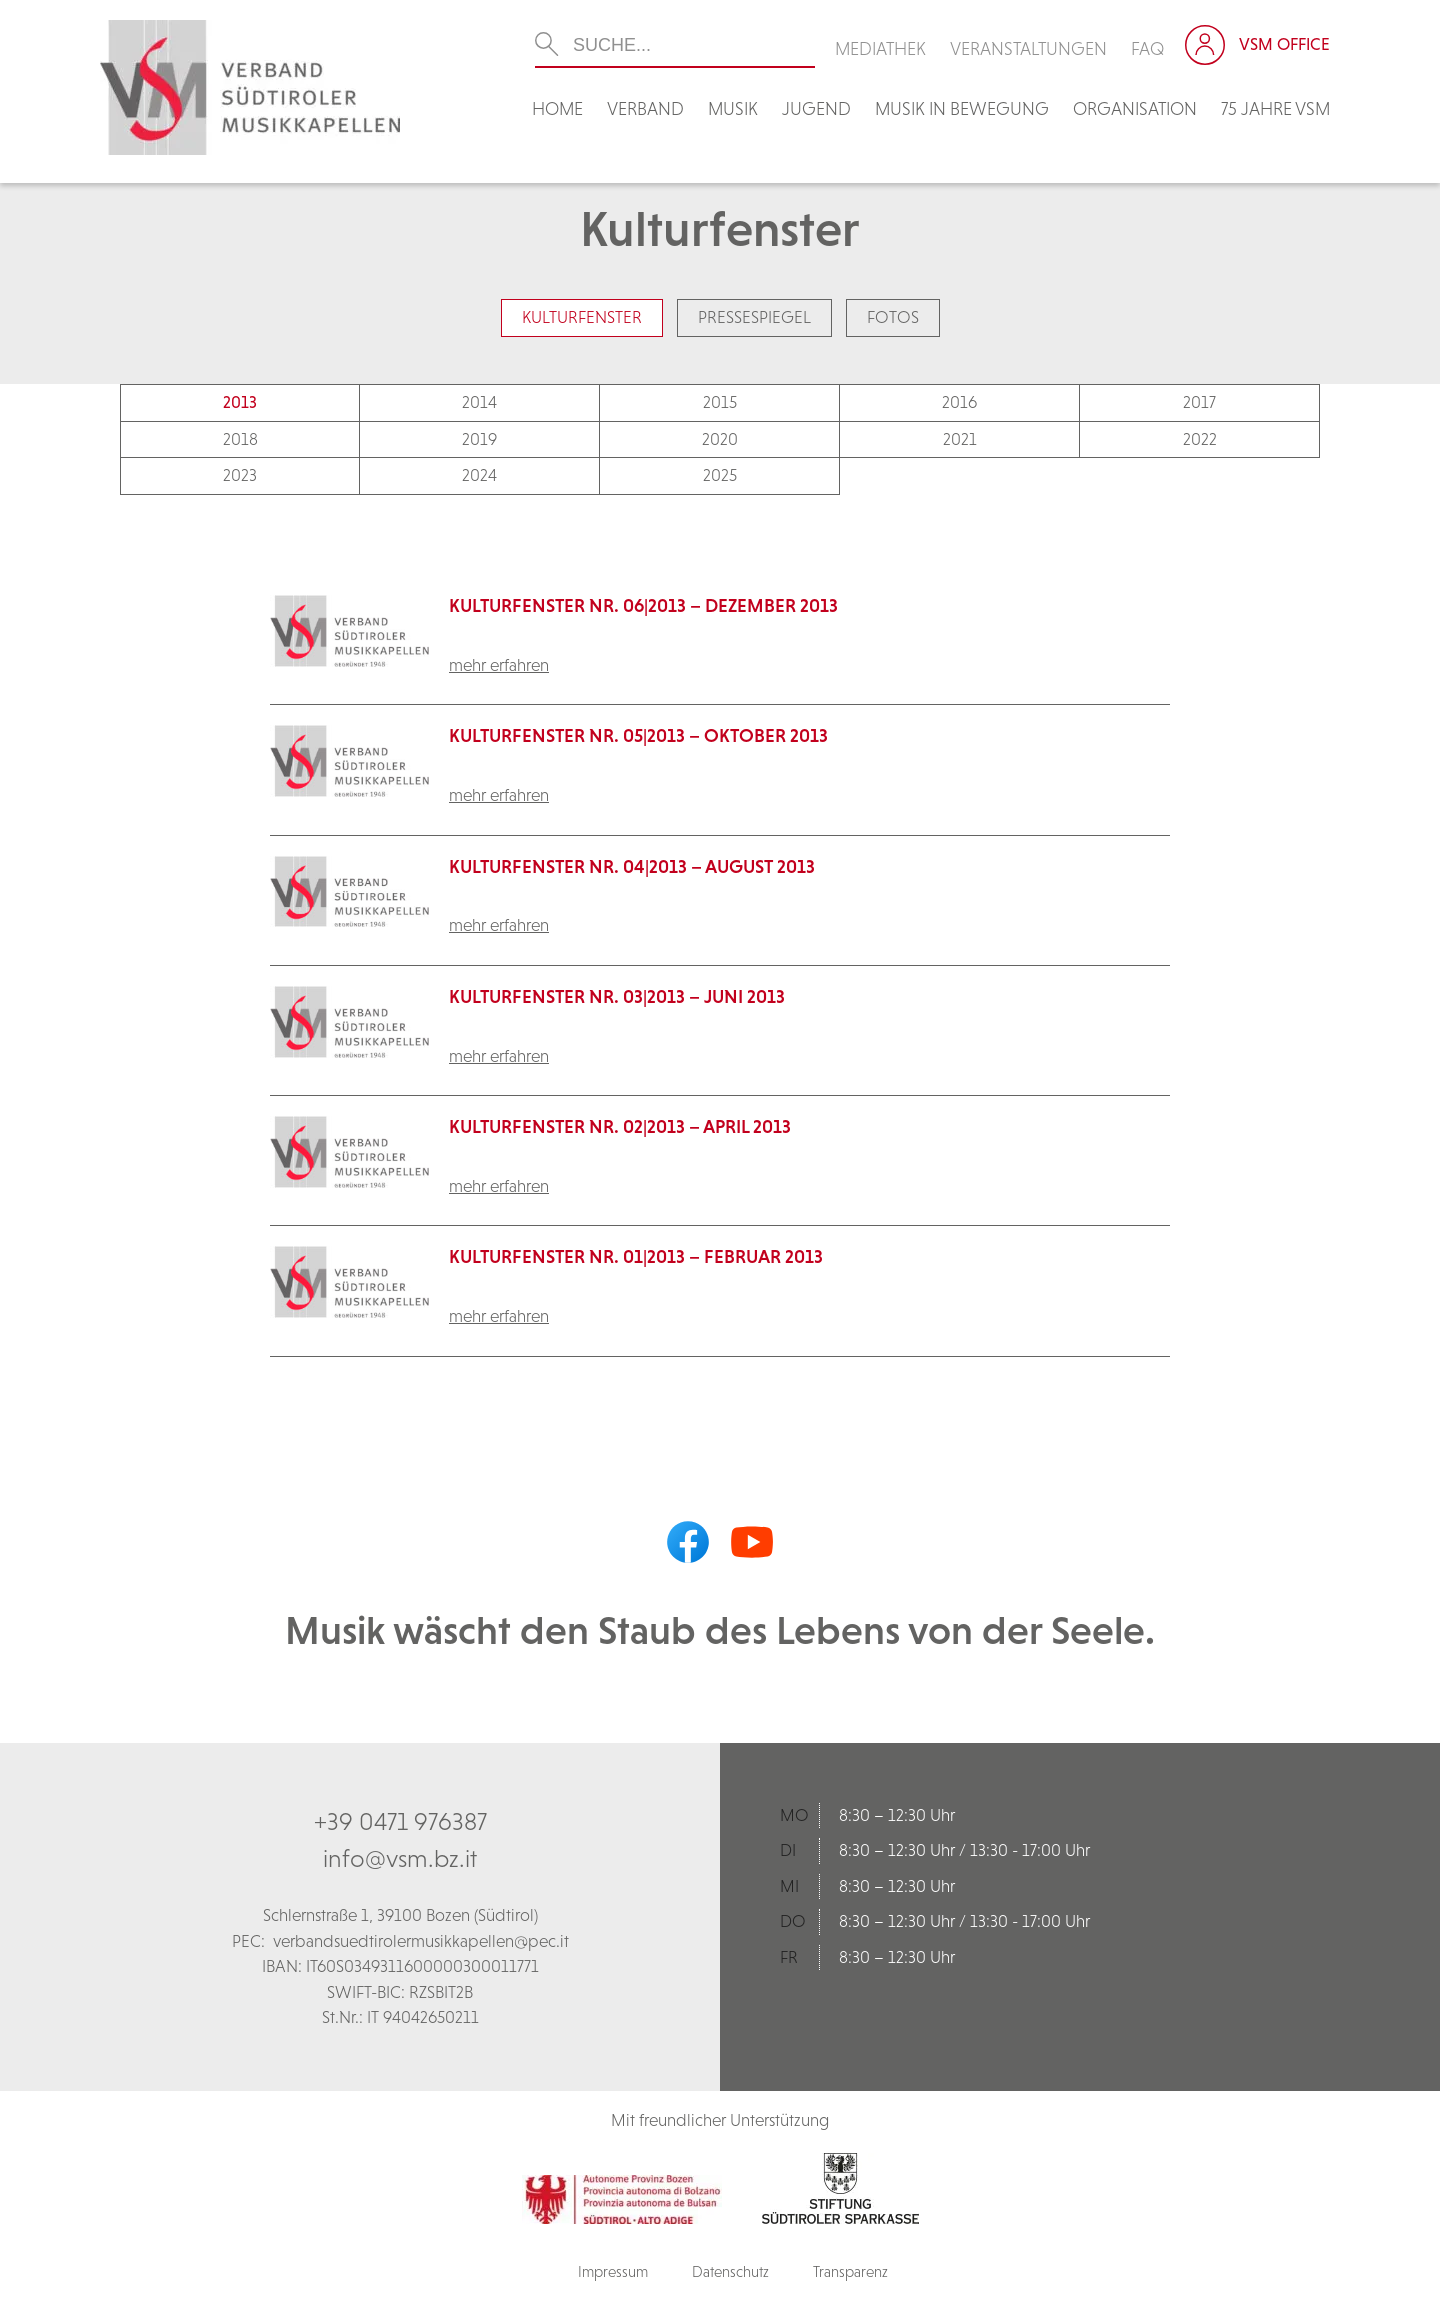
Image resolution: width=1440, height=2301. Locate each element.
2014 (479, 402)
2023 (240, 475)
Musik (733, 108)
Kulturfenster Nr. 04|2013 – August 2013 (632, 866)
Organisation (1135, 108)
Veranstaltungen (1028, 48)
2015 (720, 402)
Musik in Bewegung (962, 108)
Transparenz (850, 2271)
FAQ (1148, 48)
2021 (960, 439)
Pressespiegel (754, 317)
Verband (645, 108)
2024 (479, 475)
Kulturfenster (582, 317)
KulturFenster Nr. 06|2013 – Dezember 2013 (643, 605)
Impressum (613, 2271)
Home (557, 108)
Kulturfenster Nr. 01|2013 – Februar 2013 (636, 1256)
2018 (240, 439)
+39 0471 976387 (400, 1821)
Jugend (816, 108)
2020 (720, 439)
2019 (479, 439)
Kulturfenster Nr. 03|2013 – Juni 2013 (617, 996)
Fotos (893, 317)
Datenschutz (730, 2271)
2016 (959, 402)
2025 (720, 475)
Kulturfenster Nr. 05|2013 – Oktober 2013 (638, 735)
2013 (240, 402)
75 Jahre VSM (1275, 108)
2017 (1199, 402)
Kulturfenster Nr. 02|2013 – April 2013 (620, 1126)
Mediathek (880, 48)
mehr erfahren (499, 665)
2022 (1200, 439)
